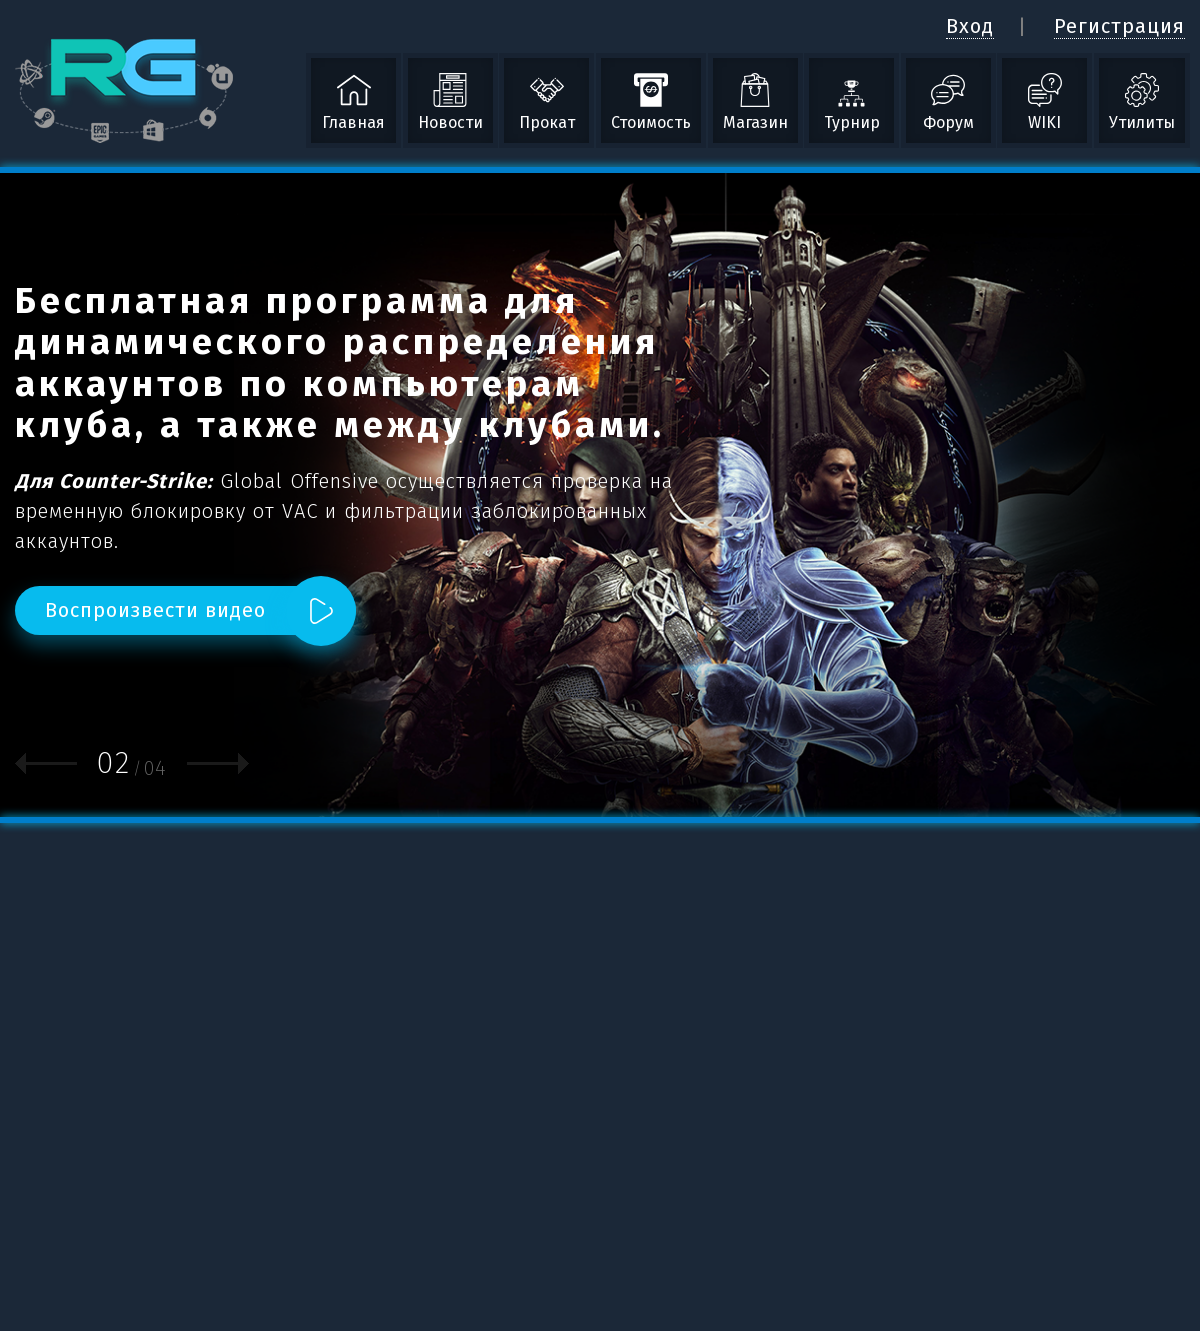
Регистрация (1119, 26)
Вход (970, 26)
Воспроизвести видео (155, 610)
